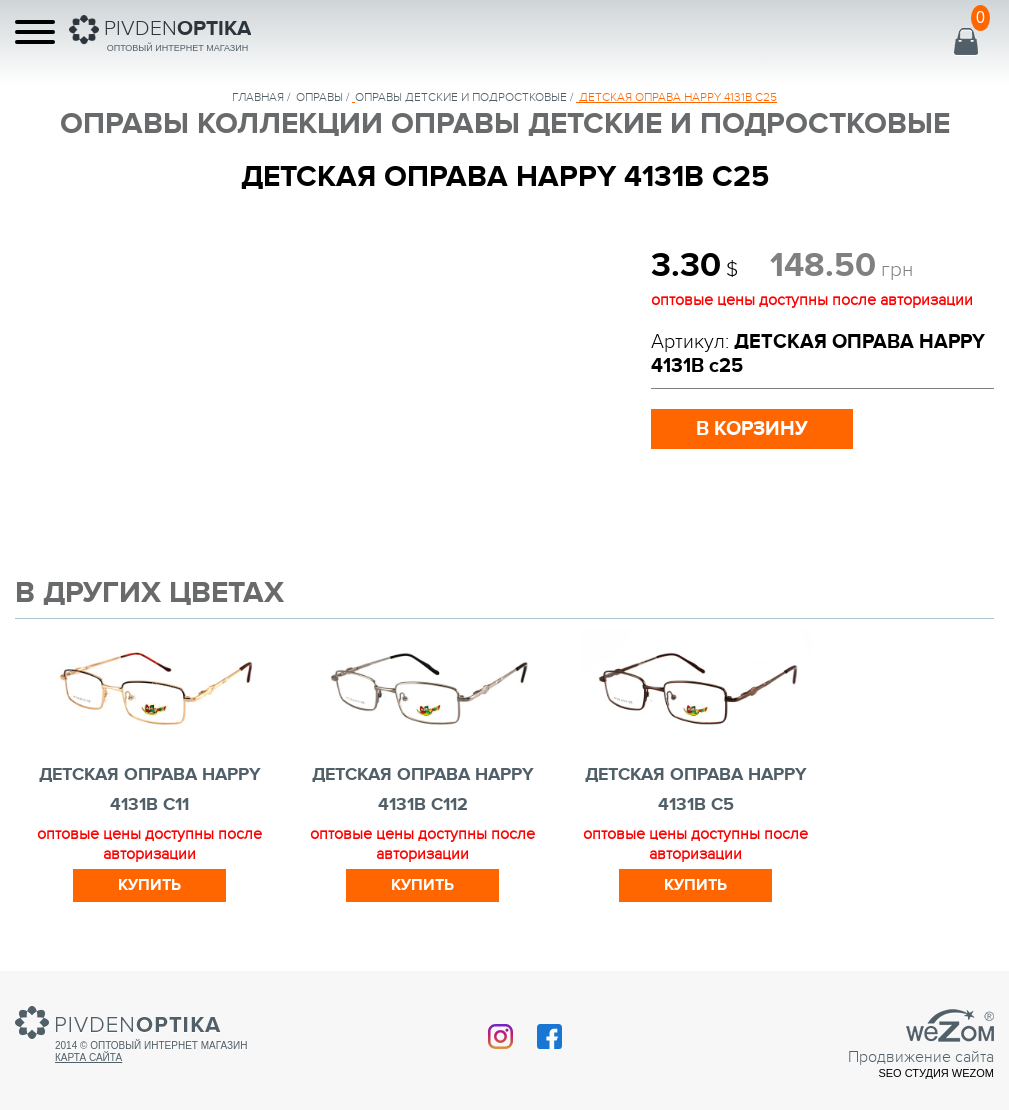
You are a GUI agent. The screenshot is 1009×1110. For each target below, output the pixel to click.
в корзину (752, 429)
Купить (149, 885)
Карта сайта (88, 1057)
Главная (258, 97)
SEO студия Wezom (936, 1073)
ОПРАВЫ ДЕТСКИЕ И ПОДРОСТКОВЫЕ (461, 97)
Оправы (319, 97)
